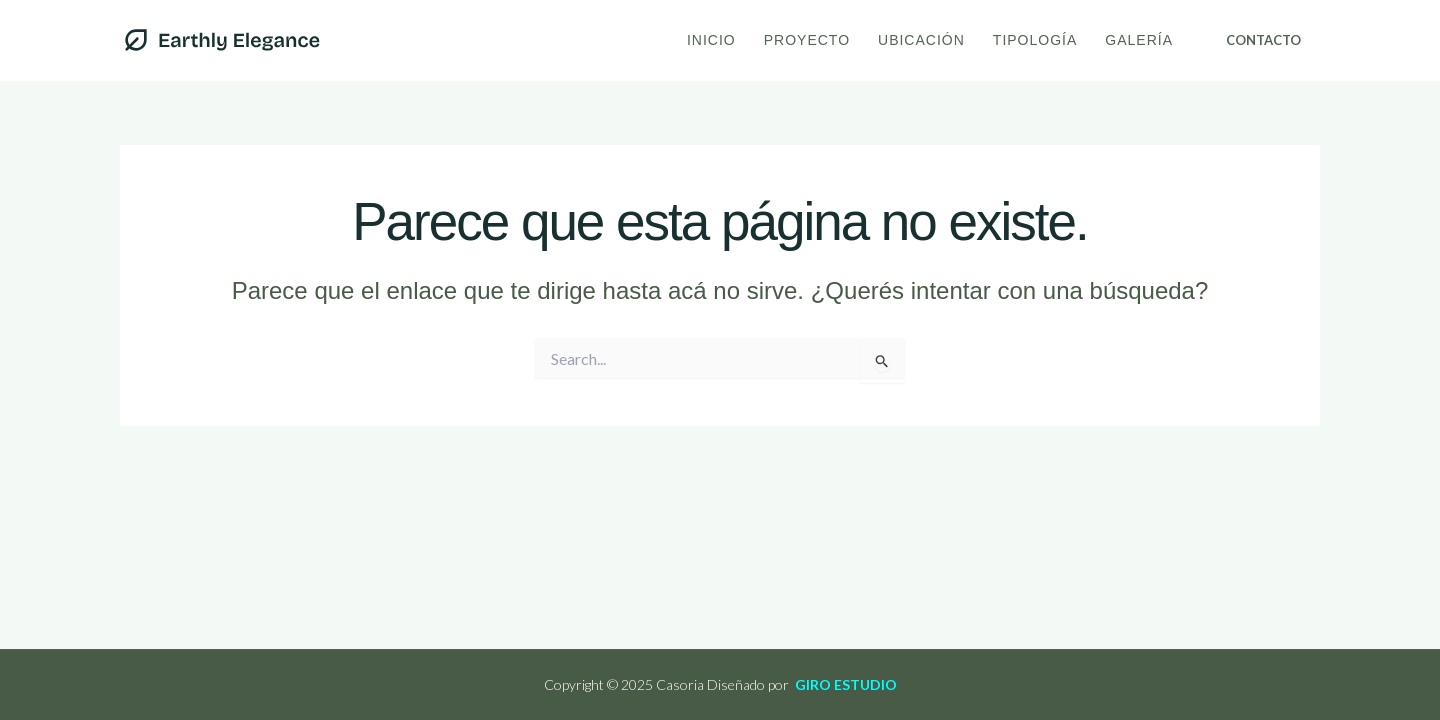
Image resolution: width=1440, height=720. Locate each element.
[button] (1263, 40)
